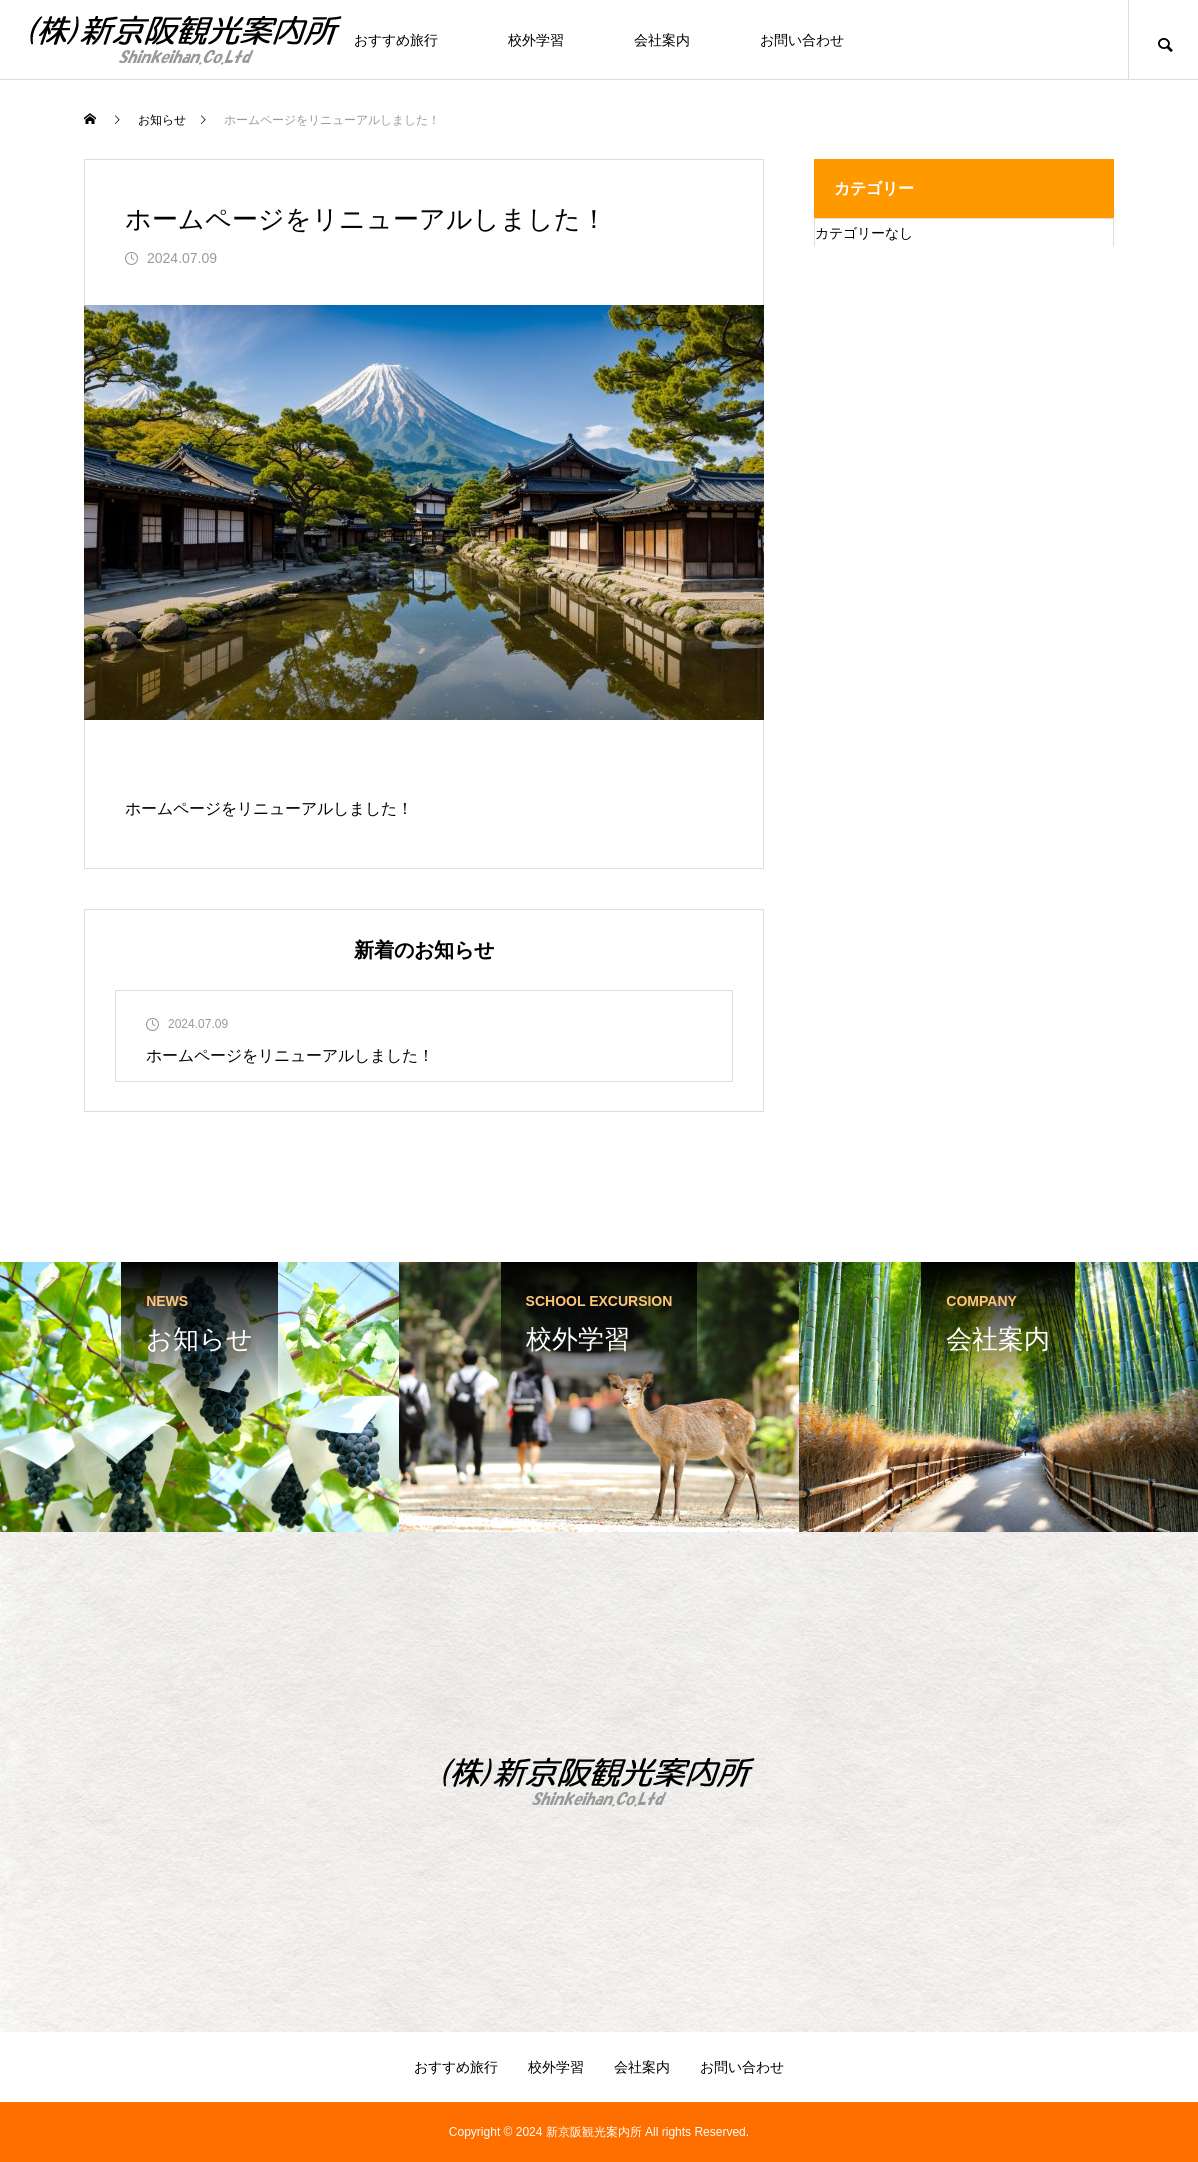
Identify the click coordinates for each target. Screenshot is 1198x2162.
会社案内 (662, 40)
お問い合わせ (802, 40)
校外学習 (536, 40)
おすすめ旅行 (396, 40)
